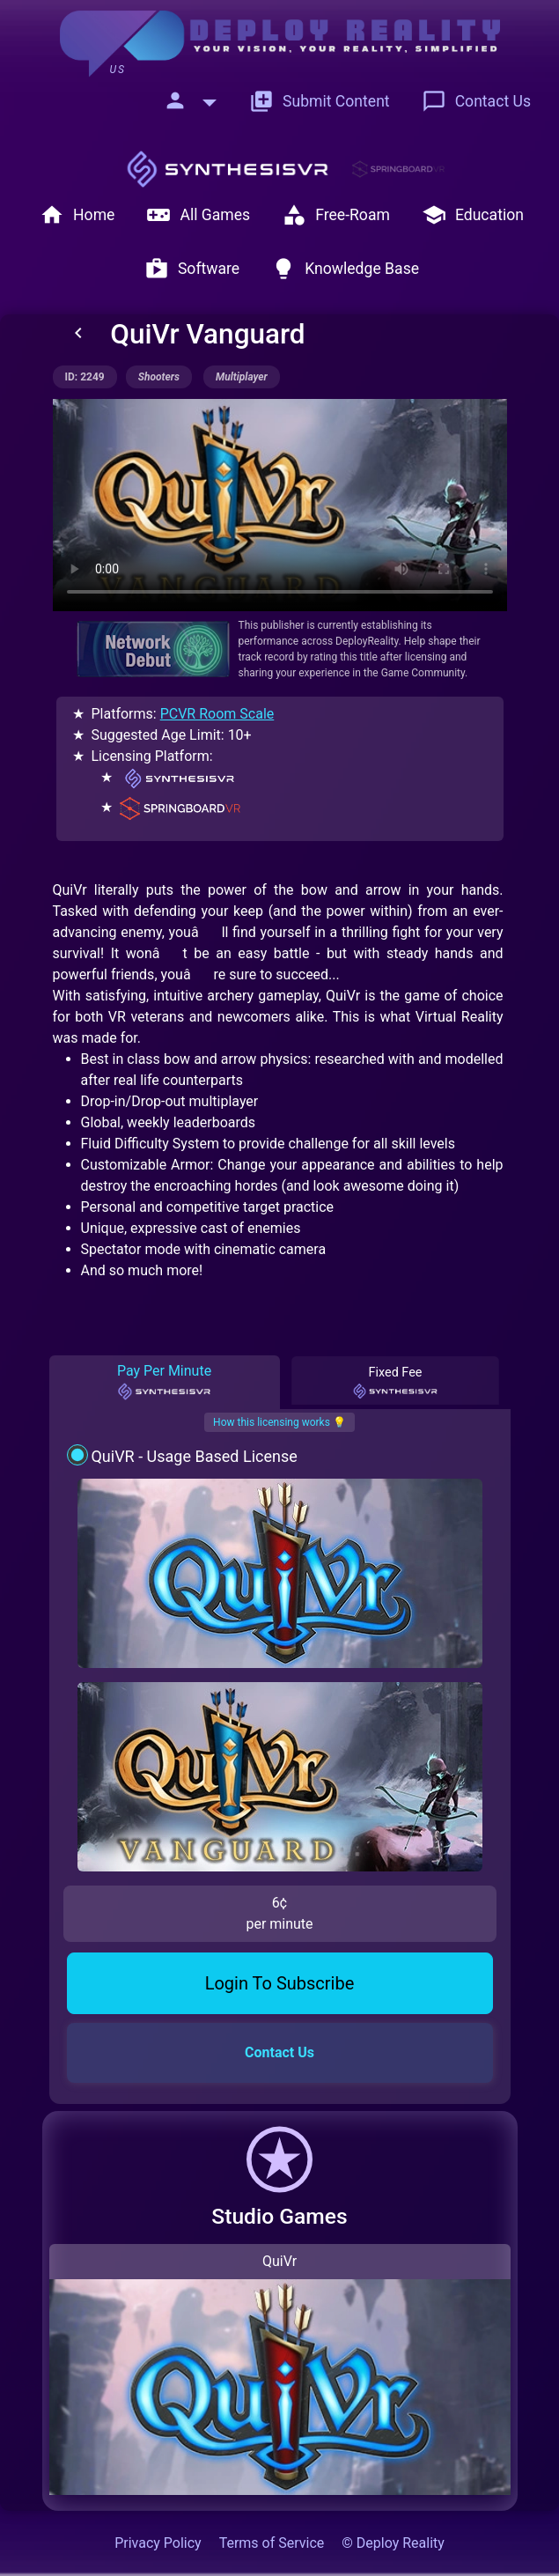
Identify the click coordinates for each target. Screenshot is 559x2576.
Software (191, 268)
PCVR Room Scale (217, 713)
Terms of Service (272, 2543)
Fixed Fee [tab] (395, 1382)
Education (473, 215)
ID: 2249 (85, 377)
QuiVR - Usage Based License (194, 1456)
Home (77, 215)
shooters (159, 377)
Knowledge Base (345, 268)
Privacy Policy (158, 2543)
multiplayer (242, 377)
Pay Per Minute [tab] (164, 1381)
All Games (198, 215)
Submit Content (319, 101)
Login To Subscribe (280, 1983)
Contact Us (476, 101)
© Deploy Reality (393, 2543)
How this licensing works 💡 (279, 1422)
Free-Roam (336, 215)
